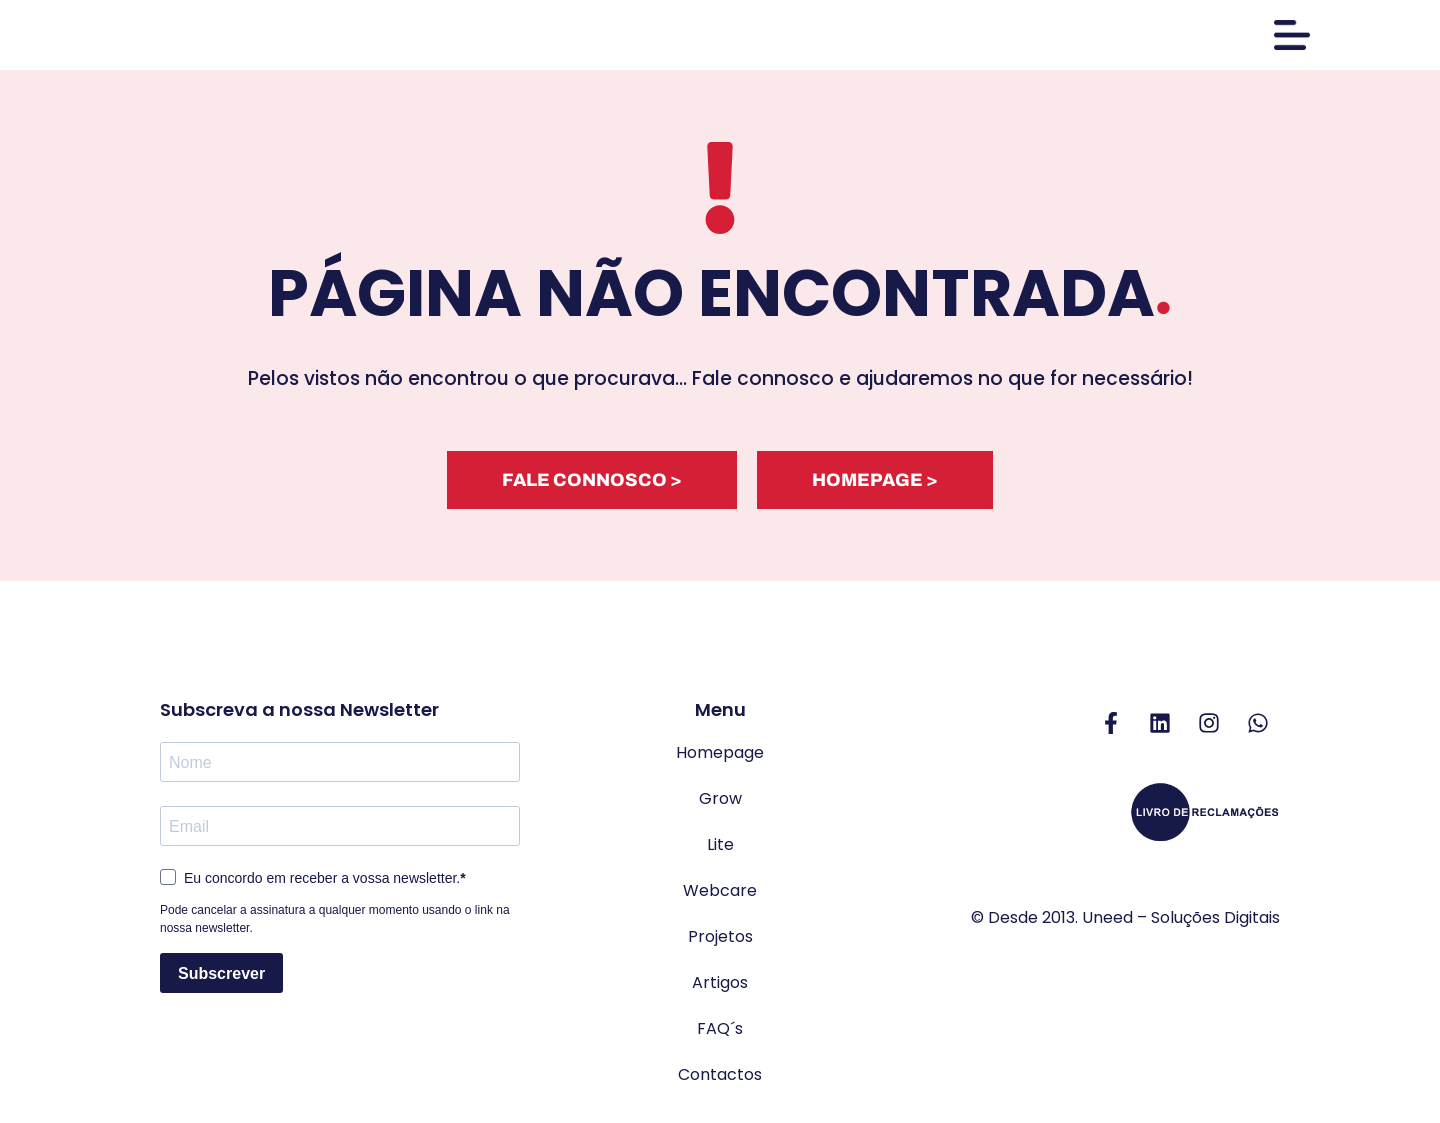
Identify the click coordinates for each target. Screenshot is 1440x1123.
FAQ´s (720, 1033)
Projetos (720, 941)
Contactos (720, 1079)
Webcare (720, 895)
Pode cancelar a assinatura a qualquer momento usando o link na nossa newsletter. (335, 924)
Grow (720, 803)
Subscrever (221, 977)
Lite (720, 849)
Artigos (720, 987)
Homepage (720, 757)
